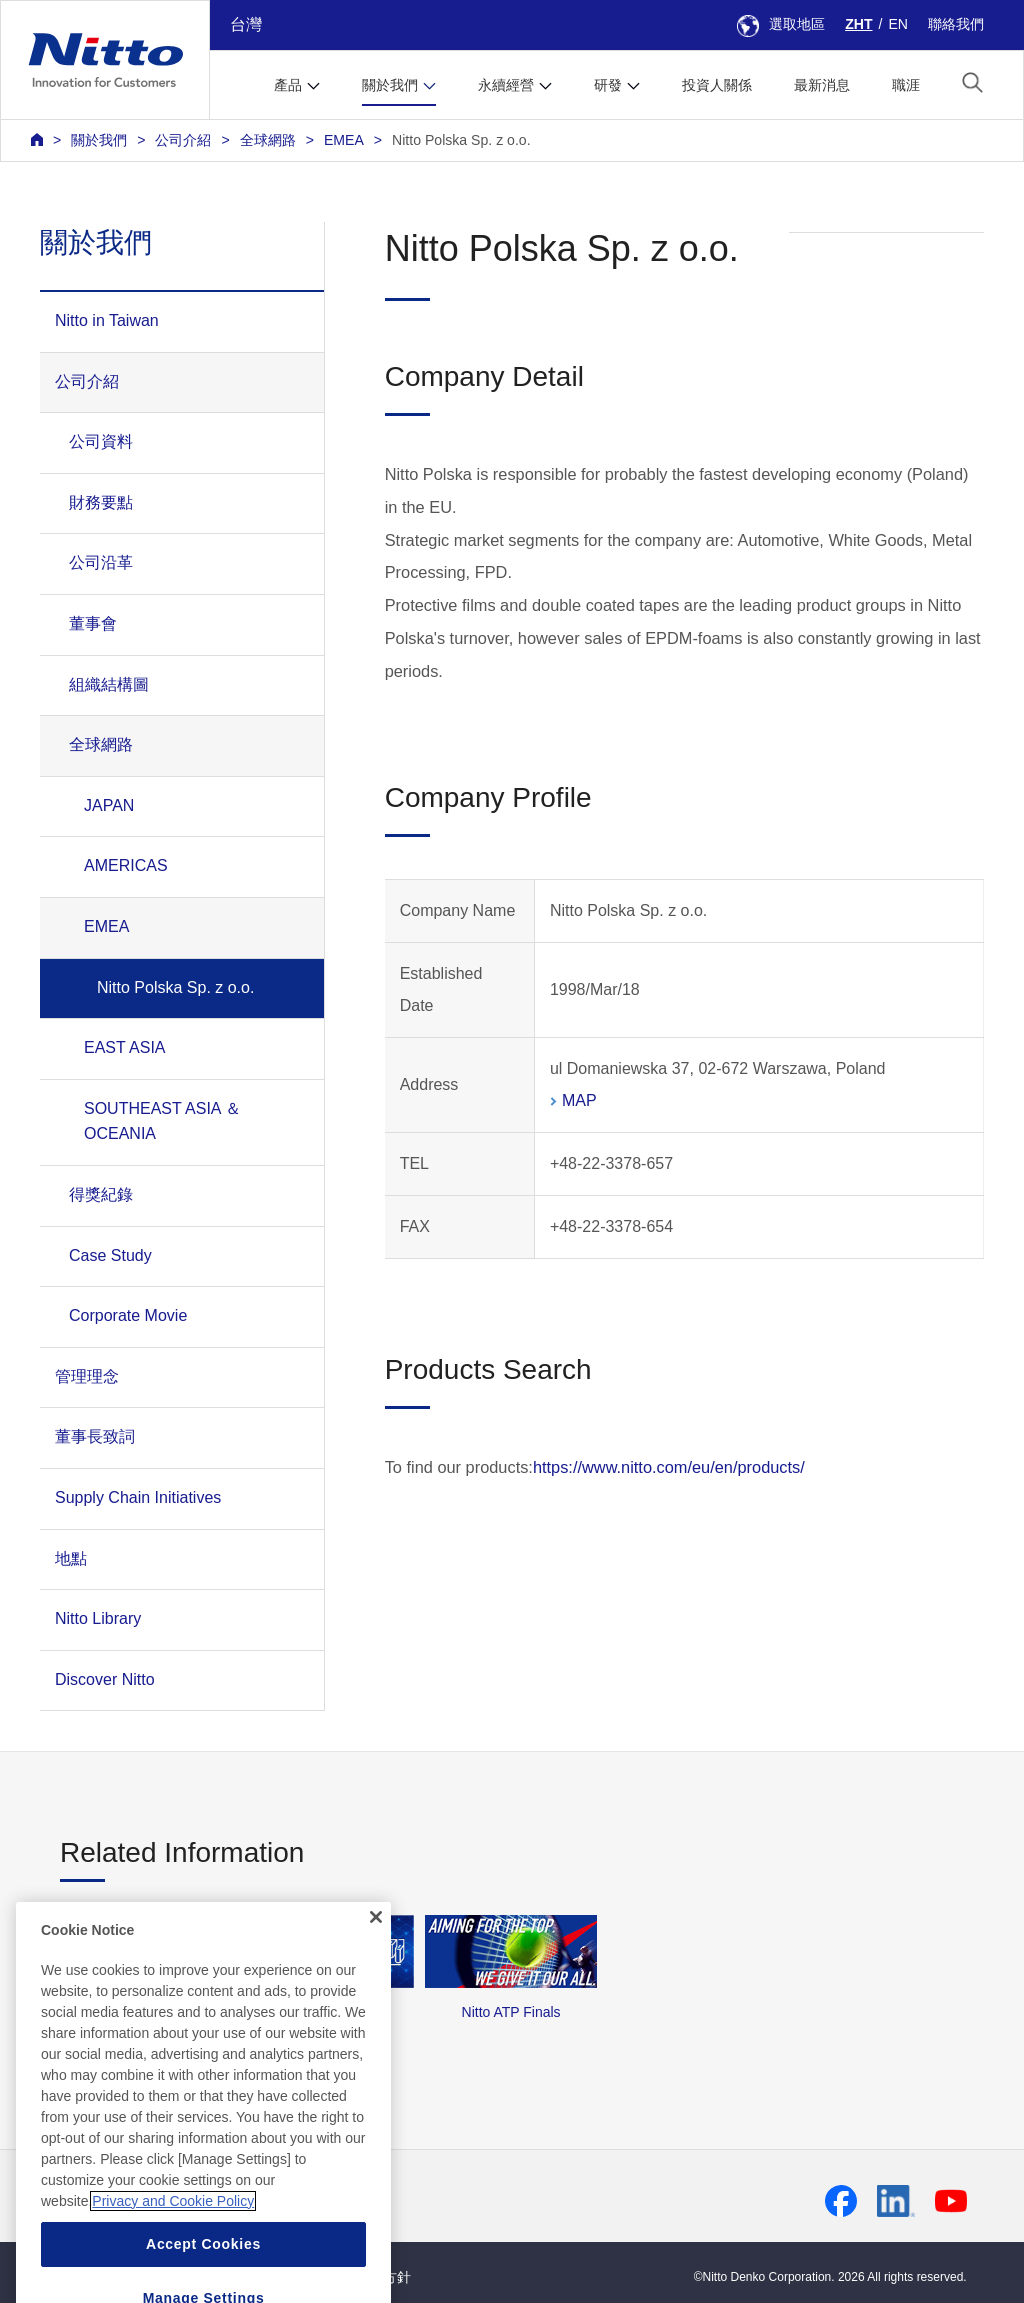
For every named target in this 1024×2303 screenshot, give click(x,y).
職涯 (906, 85)
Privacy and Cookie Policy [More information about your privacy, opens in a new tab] (173, 2248)
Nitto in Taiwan (107, 320)
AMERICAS (126, 865)
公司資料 (101, 441)
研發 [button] (608, 85)
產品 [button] (288, 85)
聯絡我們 (956, 24)
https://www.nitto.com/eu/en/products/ (669, 1467)
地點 (71, 1558)
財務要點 (101, 502)
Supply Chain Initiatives (138, 1497)
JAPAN (109, 805)
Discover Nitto (105, 1679)
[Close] (376, 1964)
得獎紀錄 (101, 1194)
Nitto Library (98, 1618)
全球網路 (268, 140)
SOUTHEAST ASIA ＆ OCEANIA (162, 1121)
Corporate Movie (128, 1315)
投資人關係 (717, 85)
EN (898, 24)
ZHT (858, 24)
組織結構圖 (109, 684)
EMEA (344, 140)
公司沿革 (101, 562)
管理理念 (87, 1376)
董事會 (93, 623)
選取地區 (781, 24)
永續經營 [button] (506, 85)
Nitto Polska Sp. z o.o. (461, 140)
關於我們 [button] (390, 85)
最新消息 (822, 85)
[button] (972, 82)
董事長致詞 (95, 1436)
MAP (579, 1100)
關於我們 (99, 140)
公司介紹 (183, 140)
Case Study (110, 1255)
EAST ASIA (125, 1047)
